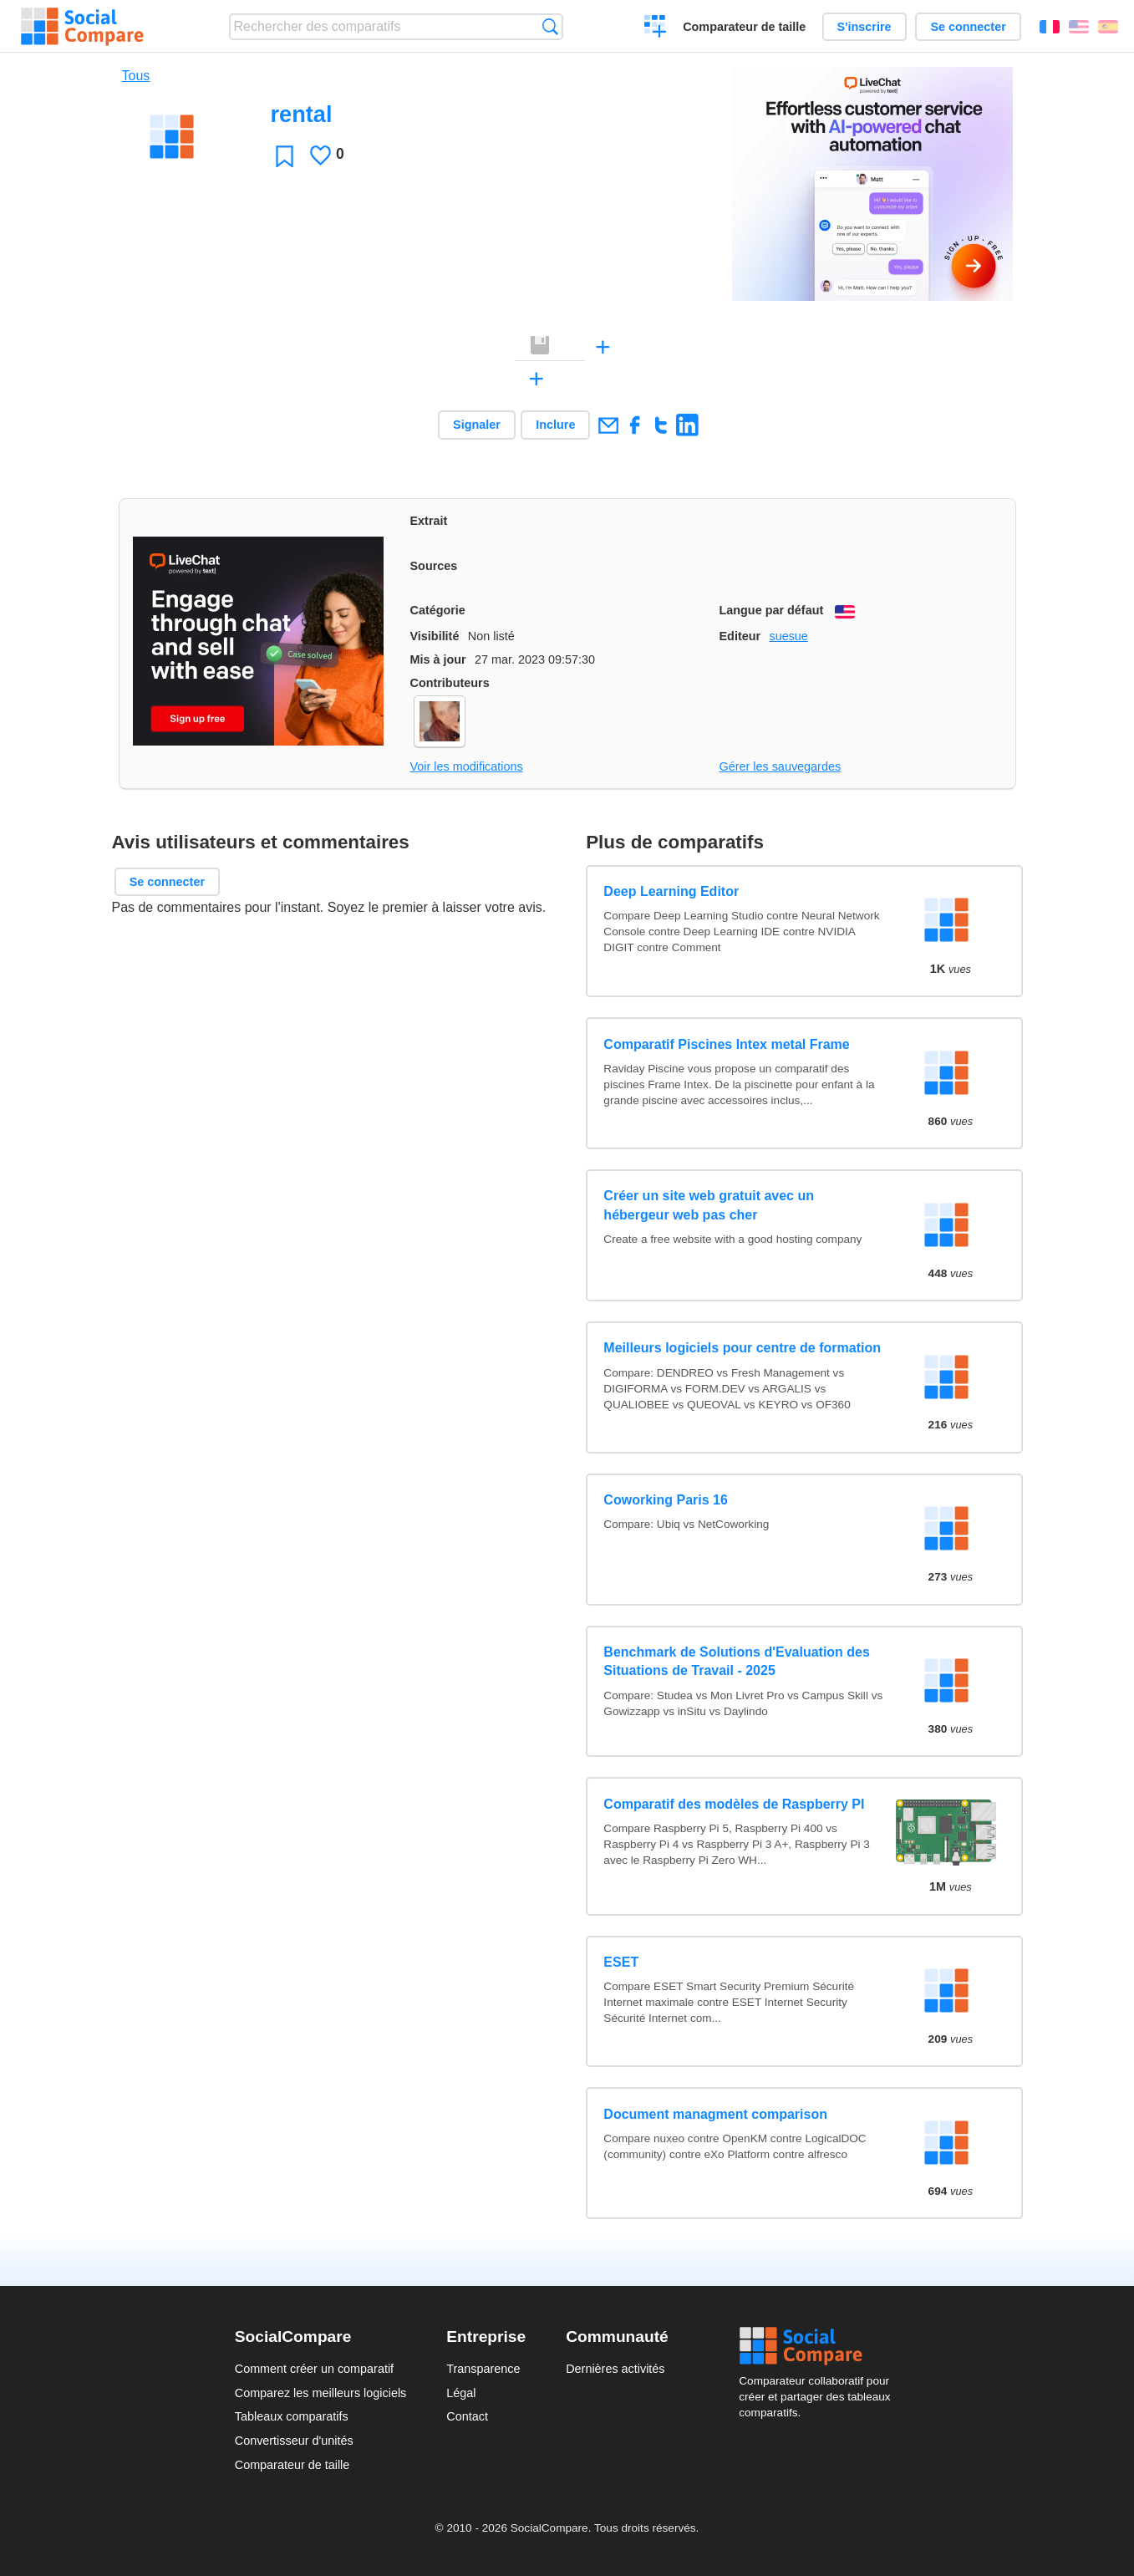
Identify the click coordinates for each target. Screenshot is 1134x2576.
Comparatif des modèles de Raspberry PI (733, 1804)
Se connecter (967, 26)
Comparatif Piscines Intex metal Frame (726, 1044)
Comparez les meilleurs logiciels (321, 2393)
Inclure (555, 424)
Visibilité (435, 636)
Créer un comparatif (655, 28)
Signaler (477, 424)
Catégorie (437, 610)
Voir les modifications (466, 766)
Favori (284, 156)
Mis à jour (438, 659)
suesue (788, 636)
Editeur (740, 636)
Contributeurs (450, 683)
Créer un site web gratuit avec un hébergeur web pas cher (708, 1205)
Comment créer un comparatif (314, 2368)
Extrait (429, 520)
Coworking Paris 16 (665, 1500)
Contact (467, 2416)
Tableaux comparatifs (291, 2416)
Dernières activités (615, 2368)
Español (1108, 26)
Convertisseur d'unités (294, 2440)
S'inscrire (864, 26)
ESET (620, 1962)
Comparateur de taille (744, 26)
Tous (136, 76)
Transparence (483, 2368)
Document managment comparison (715, 2114)
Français (1050, 26)
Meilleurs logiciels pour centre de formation (742, 1348)
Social (819, 2346)
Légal (460, 2393)
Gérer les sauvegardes (781, 766)
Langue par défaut (772, 610)
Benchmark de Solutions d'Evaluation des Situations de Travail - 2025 (736, 1661)
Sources (434, 566)
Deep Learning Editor (671, 891)
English (1079, 26)
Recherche (550, 26)
